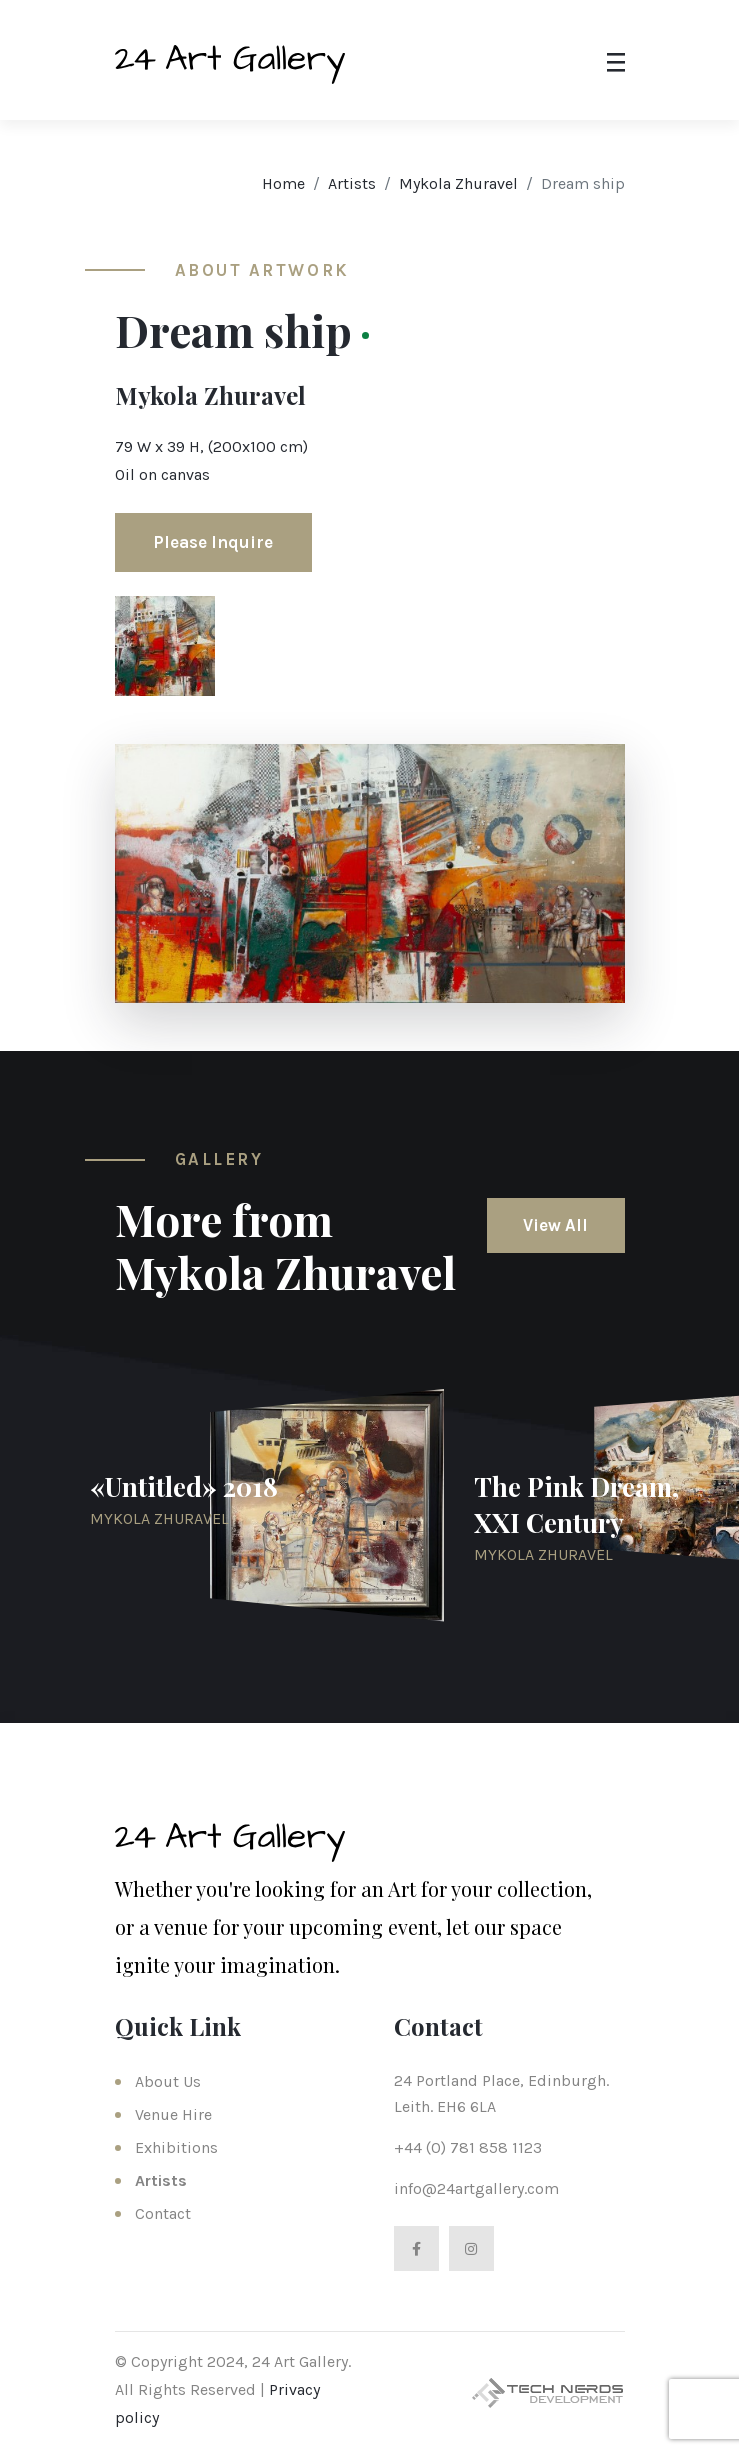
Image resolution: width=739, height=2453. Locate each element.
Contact (163, 2213)
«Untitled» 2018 (184, 1486)
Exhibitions (176, 2147)
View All (555, 1225)
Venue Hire (173, 2114)
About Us (168, 2081)
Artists (352, 183)
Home (283, 183)
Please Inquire (213, 542)
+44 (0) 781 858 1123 (468, 2147)
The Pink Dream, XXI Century (576, 1504)
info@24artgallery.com (476, 2188)
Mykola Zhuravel (458, 183)
